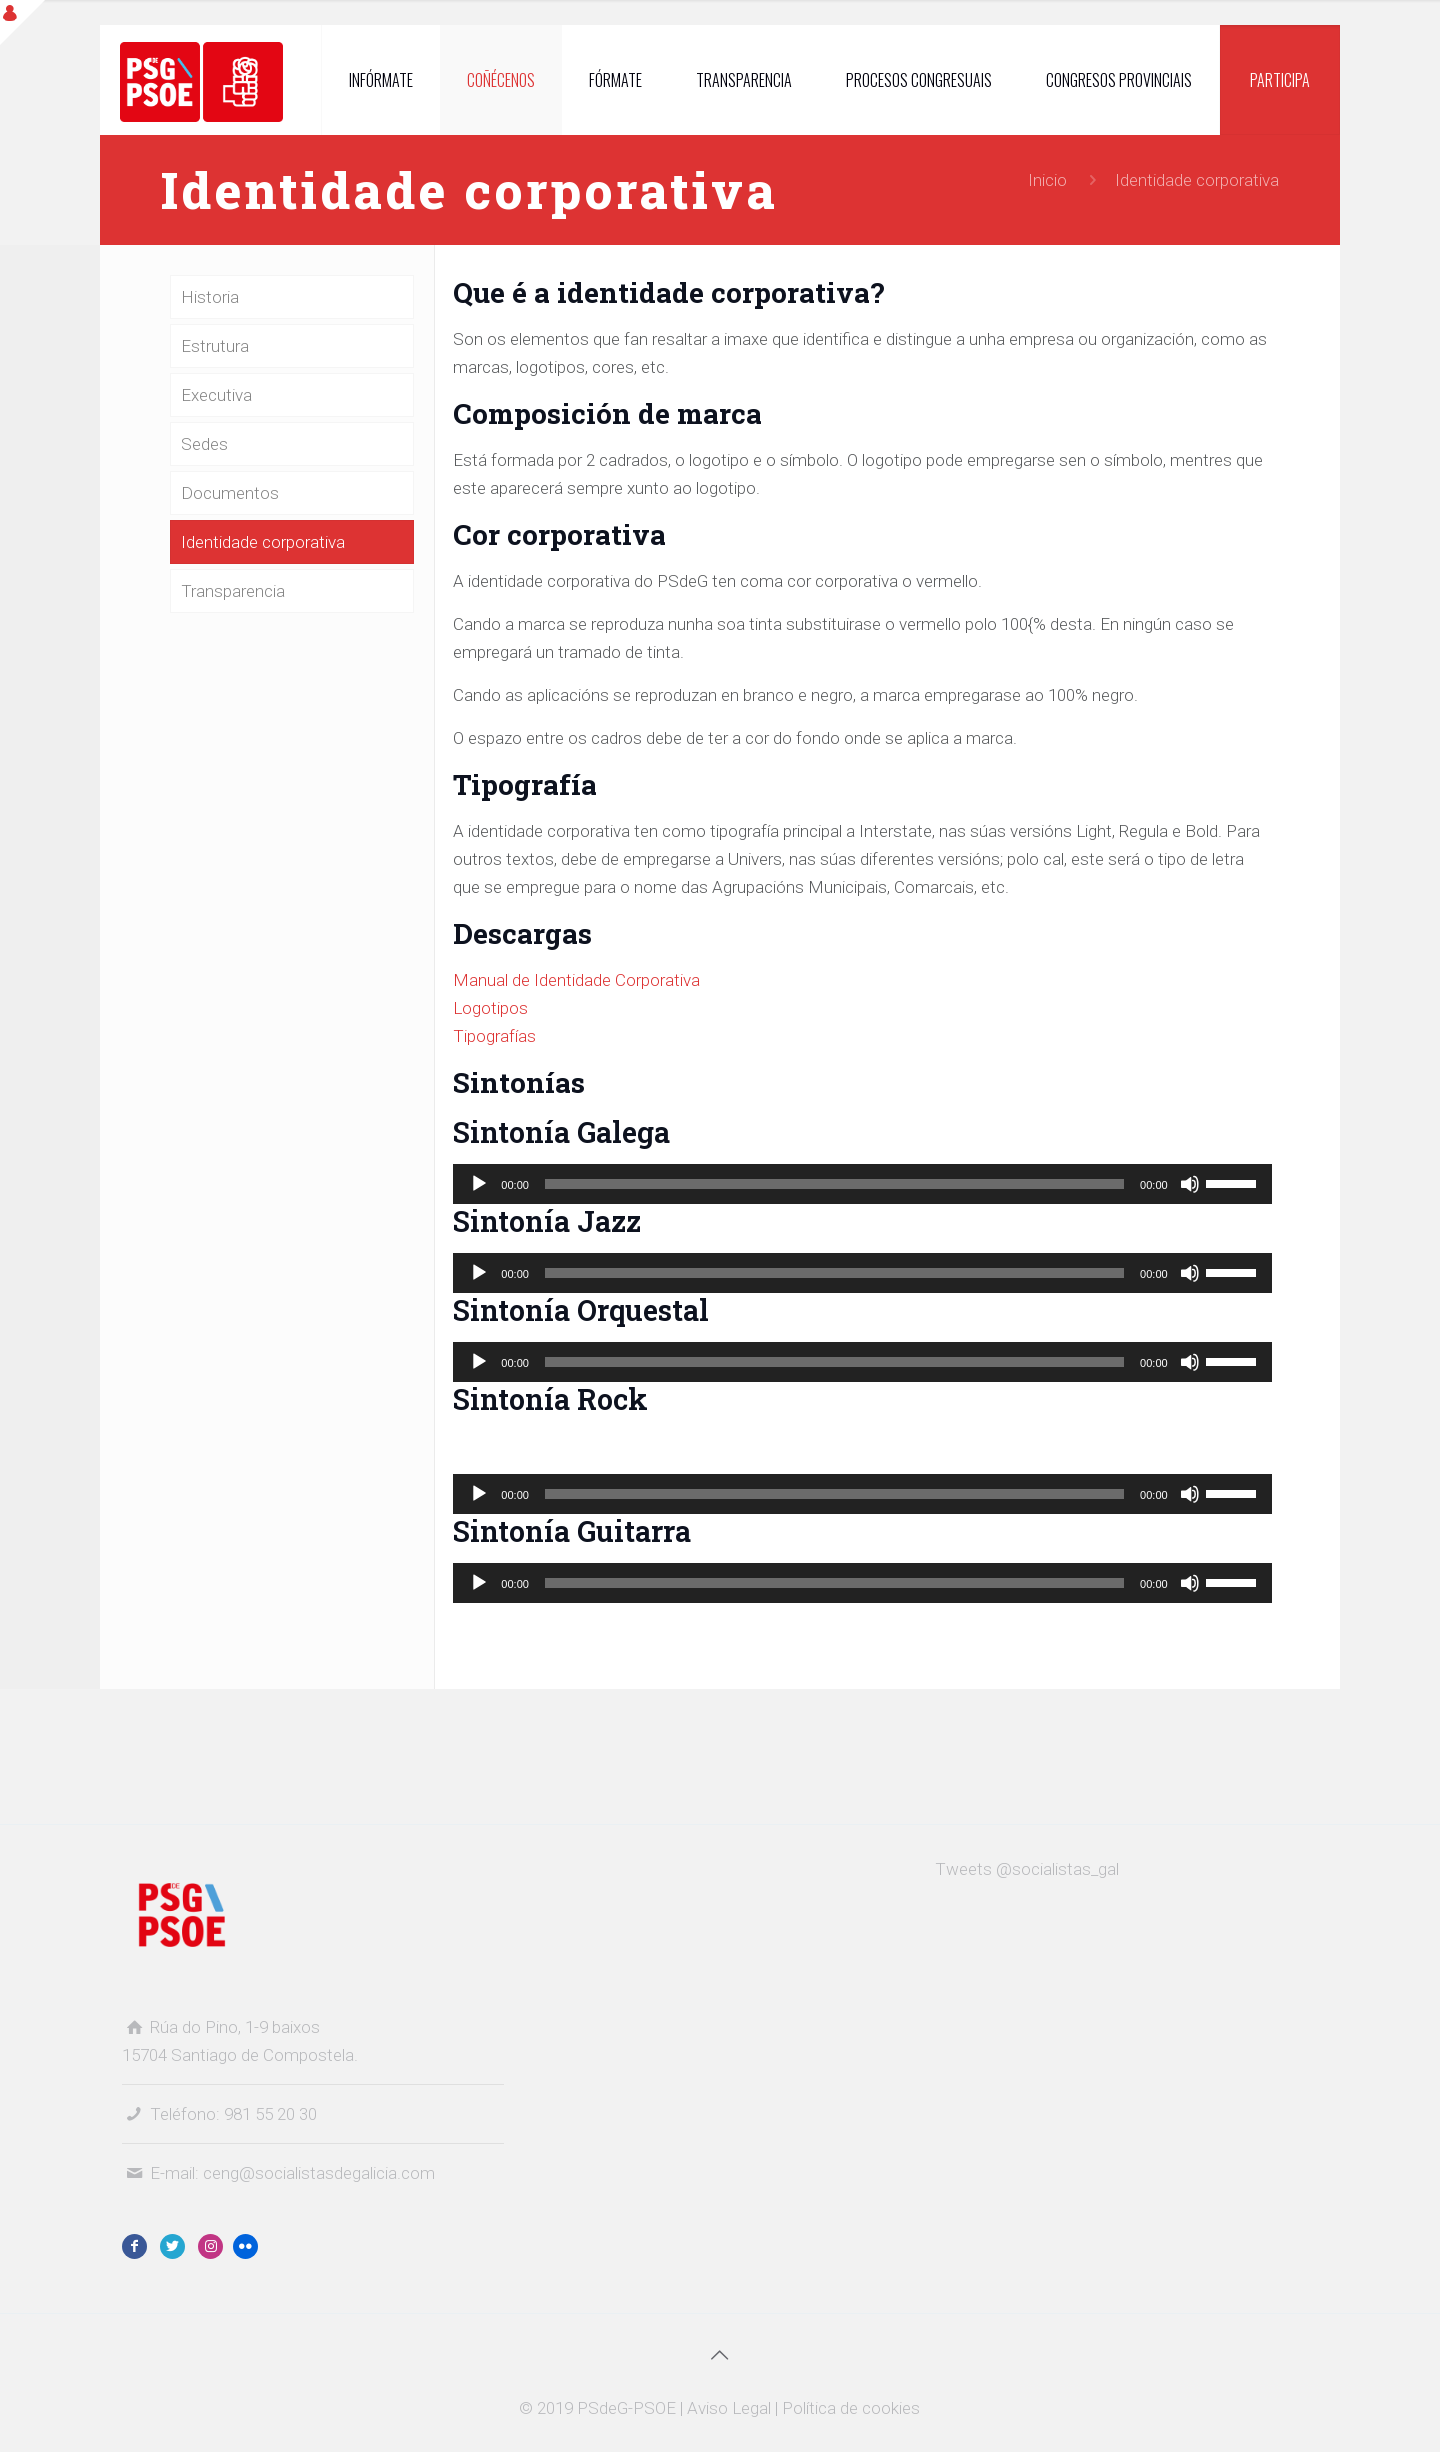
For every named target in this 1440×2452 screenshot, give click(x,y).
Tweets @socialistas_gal (1027, 1869)
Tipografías (494, 1036)
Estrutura (215, 346)
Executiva (216, 395)
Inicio (1047, 180)
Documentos (230, 493)
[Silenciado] (1190, 1184)
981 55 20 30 (270, 2114)
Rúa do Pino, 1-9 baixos (235, 2027)
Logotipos (490, 1008)
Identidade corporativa (263, 542)
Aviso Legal (729, 2408)
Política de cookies (851, 2408)
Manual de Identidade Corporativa (576, 980)
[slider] (834, 1184)
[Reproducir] (479, 1184)
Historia (210, 297)
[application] (862, 1184)
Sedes (204, 444)
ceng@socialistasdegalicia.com (319, 2173)
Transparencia (233, 591)
